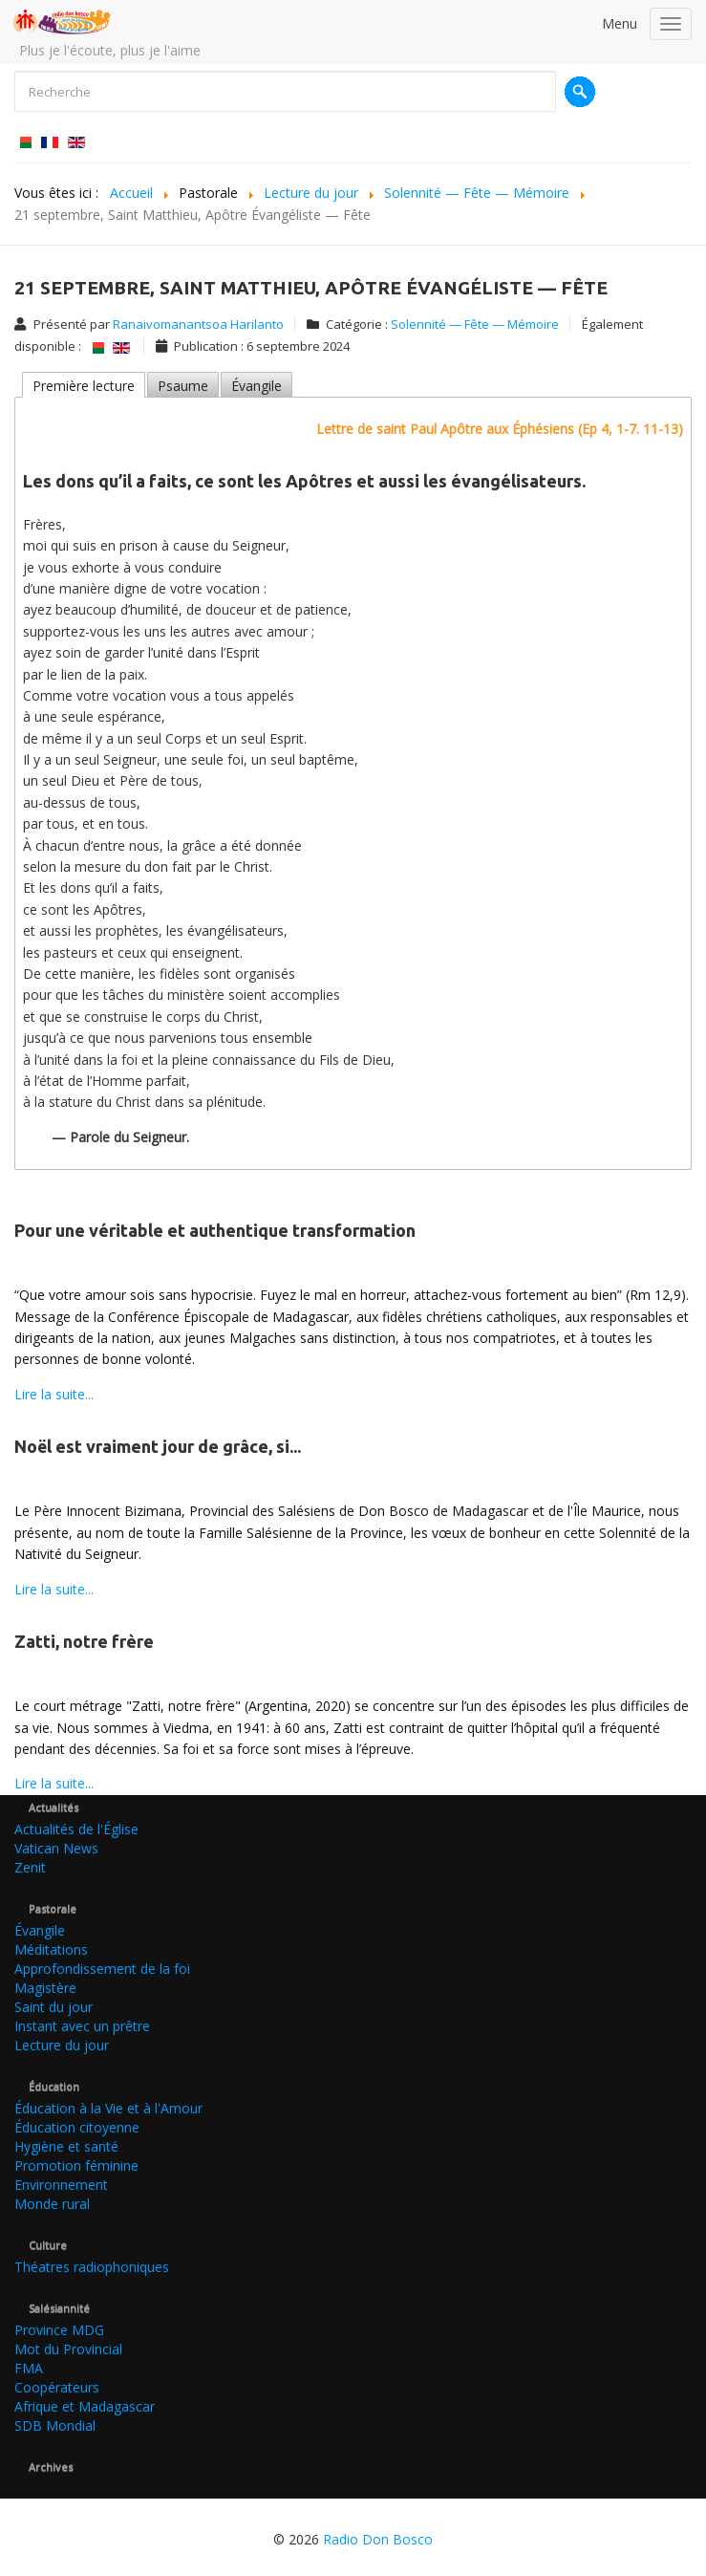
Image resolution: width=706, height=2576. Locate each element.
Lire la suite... (54, 1394)
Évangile (256, 386)
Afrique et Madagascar (84, 2406)
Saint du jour (53, 2007)
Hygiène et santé (66, 2146)
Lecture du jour (61, 2045)
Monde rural (52, 2204)
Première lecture (83, 386)
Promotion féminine (76, 2165)
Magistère (45, 1988)
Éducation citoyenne (76, 2127)
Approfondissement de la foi (102, 1968)
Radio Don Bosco (378, 2539)
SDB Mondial (55, 2425)
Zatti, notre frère (84, 1641)
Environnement (61, 2185)
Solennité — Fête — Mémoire (475, 324)
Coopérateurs (56, 2387)
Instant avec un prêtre (82, 2026)
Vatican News (56, 1848)
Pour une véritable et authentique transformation (215, 1230)
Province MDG (59, 2330)
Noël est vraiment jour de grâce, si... (157, 1446)
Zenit (30, 1867)
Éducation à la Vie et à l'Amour (108, 2108)
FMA (28, 2368)
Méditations (51, 1949)
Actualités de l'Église (76, 1829)
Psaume (183, 386)
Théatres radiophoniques (91, 2267)
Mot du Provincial (68, 2349)
